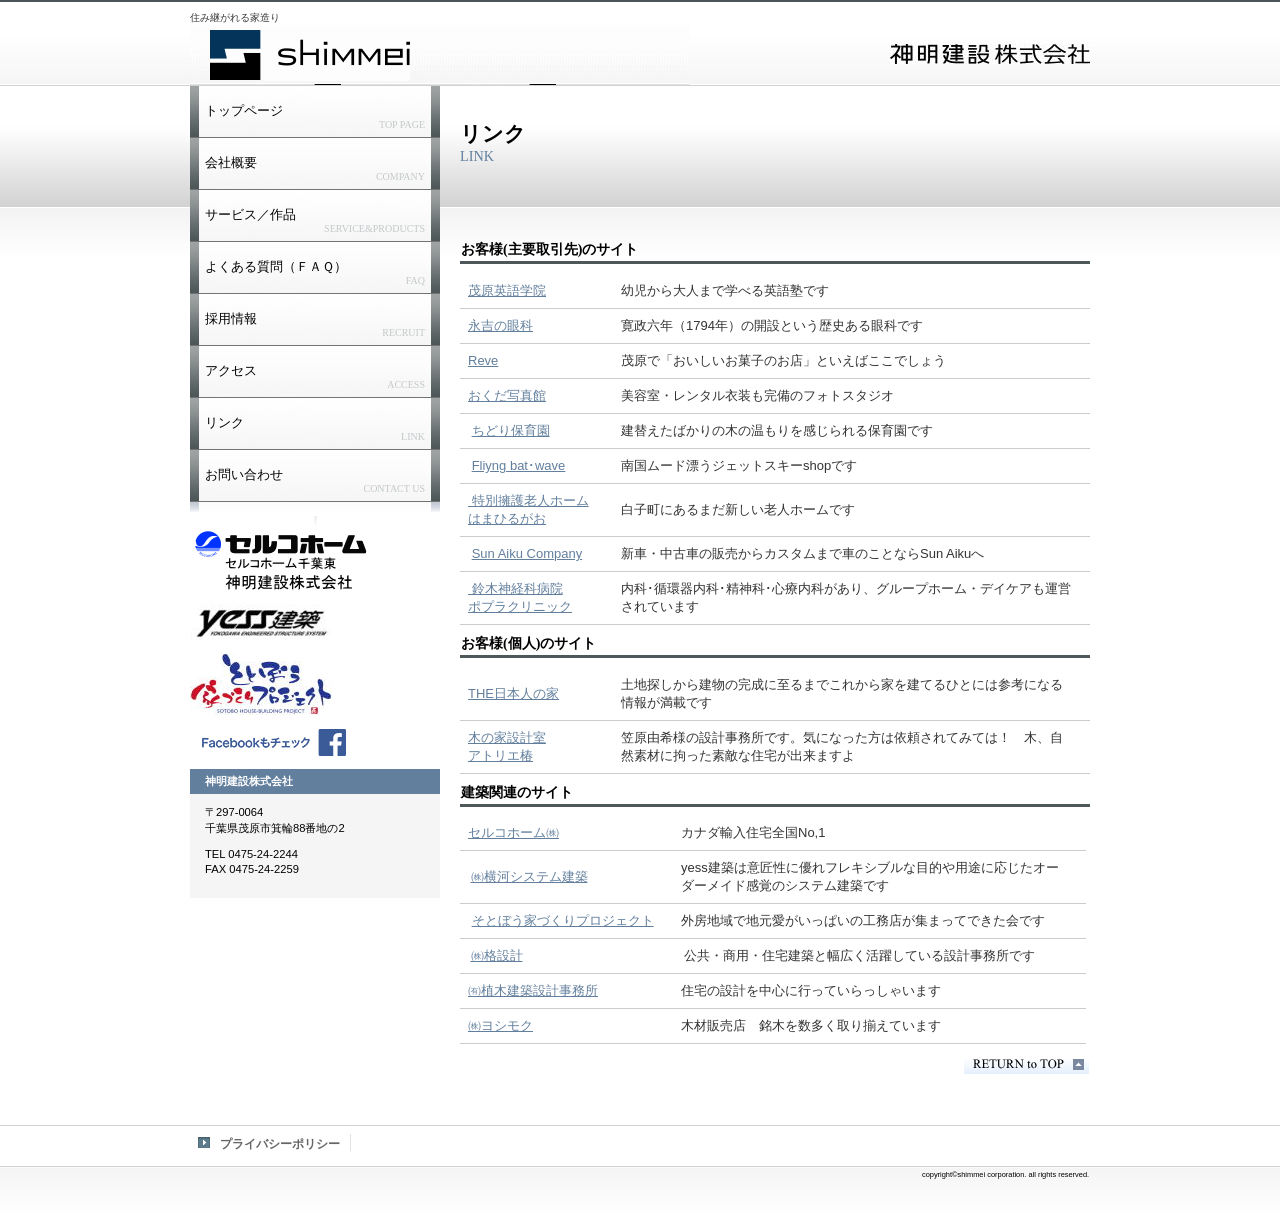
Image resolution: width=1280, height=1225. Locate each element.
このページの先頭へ (1026, 1064)
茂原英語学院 (507, 290)
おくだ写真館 (507, 395)
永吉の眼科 (500, 325)
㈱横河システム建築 (529, 876)
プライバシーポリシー (280, 1144)
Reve (483, 360)
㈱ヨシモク (500, 1025)
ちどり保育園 (511, 430)
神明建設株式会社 (440, 55)
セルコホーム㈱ (513, 832)
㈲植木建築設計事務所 (533, 990)
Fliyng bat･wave (519, 465)
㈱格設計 (497, 955)
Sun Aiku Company (527, 553)
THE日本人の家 (513, 693)
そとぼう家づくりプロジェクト (563, 920)
